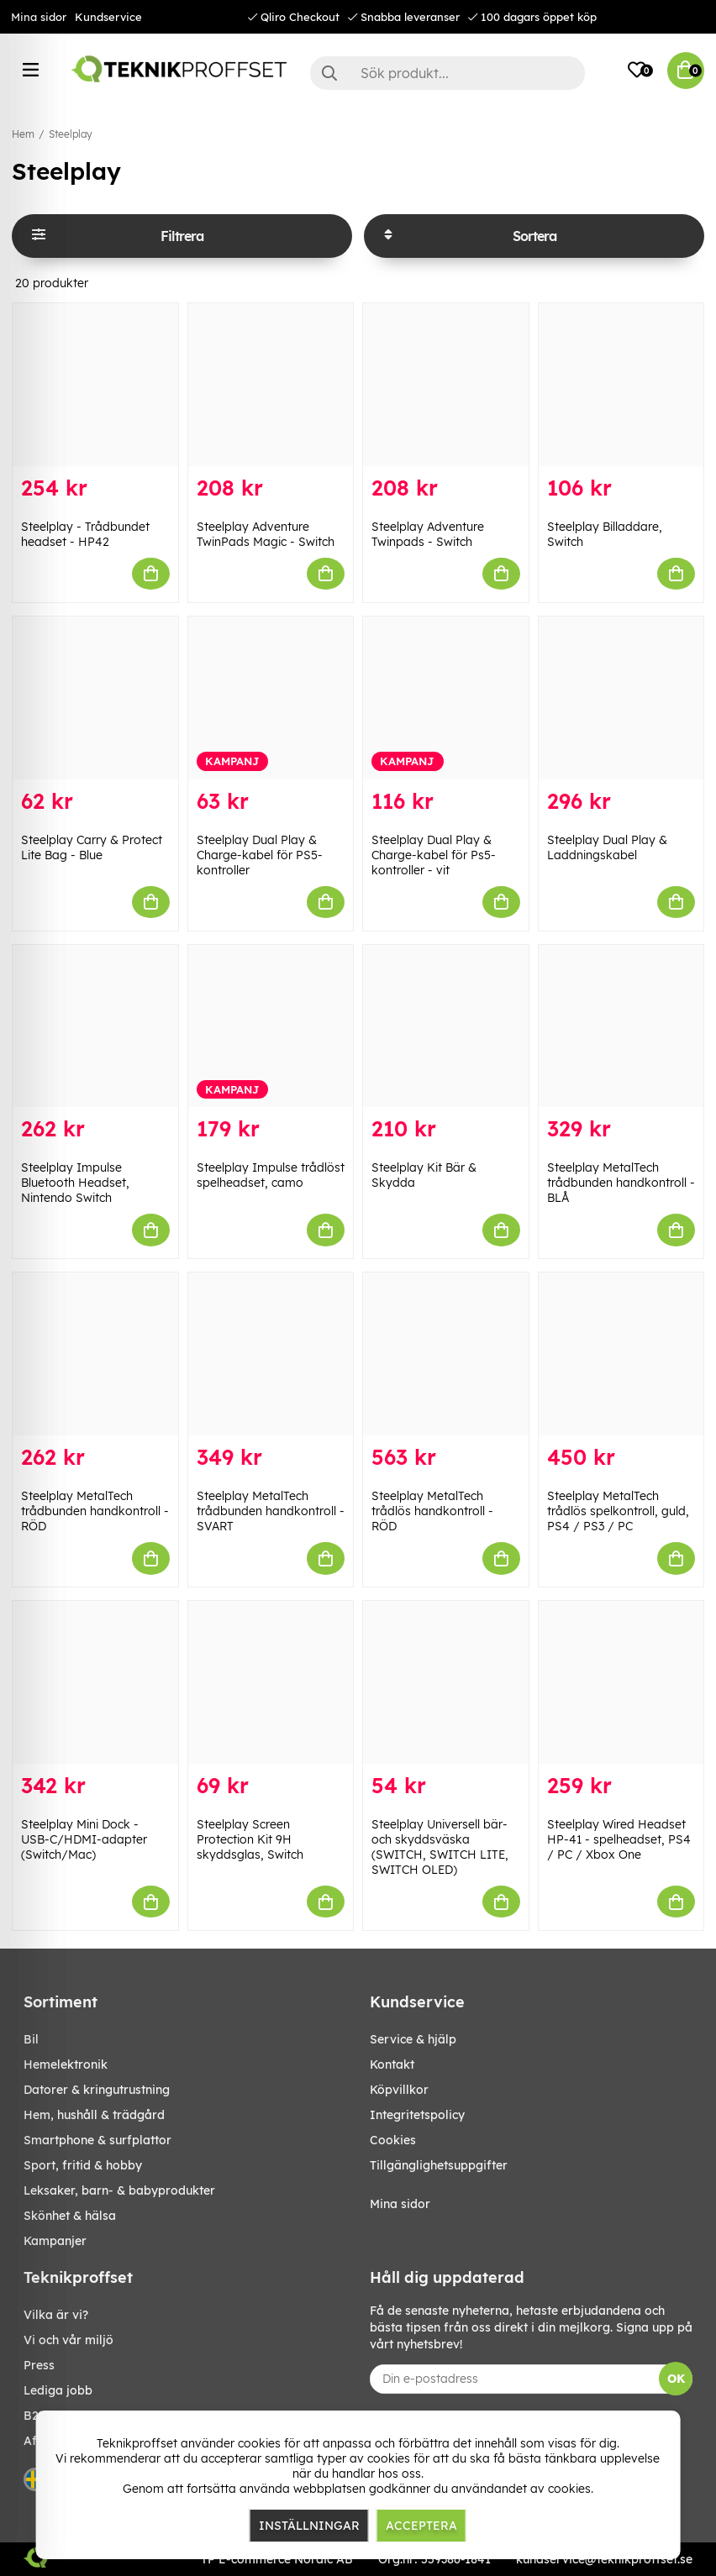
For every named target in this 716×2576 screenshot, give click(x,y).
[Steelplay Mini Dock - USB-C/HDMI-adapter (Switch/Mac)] (95, 1682)
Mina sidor (38, 17)
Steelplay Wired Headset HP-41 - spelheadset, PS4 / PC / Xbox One (619, 1839)
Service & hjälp (413, 2039)
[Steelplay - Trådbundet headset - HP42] (95, 384)
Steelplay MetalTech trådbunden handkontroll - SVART (271, 1511)
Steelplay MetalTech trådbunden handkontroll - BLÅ (621, 1182)
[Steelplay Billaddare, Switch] (621, 384)
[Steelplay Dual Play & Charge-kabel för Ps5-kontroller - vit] (446, 697)
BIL (31, 2039)
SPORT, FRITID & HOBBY (83, 2165)
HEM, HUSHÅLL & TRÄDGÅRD (94, 2114)
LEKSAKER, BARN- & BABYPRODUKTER (119, 2190)
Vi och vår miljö (68, 2340)
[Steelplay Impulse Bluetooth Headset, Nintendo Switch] (95, 1026)
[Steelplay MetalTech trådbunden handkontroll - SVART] (271, 1353)
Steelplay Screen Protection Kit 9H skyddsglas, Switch (250, 1839)
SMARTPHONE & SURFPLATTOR (97, 2140)
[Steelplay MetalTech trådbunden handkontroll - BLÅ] (621, 1026)
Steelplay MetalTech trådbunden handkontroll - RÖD (95, 1511)
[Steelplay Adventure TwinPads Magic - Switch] (271, 384)
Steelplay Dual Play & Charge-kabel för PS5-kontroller (260, 855)
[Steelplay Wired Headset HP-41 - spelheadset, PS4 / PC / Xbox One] (621, 1682)
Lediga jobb (58, 2390)
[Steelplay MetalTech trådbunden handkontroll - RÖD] (95, 1353)
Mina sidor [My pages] (400, 2203)
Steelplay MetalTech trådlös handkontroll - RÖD (432, 1511)
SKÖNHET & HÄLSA (70, 2215)
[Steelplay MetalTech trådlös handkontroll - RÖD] (446, 1353)
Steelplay (70, 134)
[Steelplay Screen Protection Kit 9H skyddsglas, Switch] (271, 1682)
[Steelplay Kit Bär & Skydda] (446, 1026)
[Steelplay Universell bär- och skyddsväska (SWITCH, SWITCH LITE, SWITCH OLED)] (446, 1682)
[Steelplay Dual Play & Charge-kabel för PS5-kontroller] (271, 697)
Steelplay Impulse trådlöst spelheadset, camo (271, 1175)
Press (39, 2365)
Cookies (393, 2140)
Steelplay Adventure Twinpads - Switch (427, 534)
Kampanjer (55, 2240)
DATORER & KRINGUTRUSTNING (97, 2089)
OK (676, 2378)
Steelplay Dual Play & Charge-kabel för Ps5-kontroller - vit (433, 855)
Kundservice (108, 17)
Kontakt (392, 2064)
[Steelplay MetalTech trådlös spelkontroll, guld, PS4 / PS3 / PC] (621, 1353)
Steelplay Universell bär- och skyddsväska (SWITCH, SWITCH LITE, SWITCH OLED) (439, 1847)
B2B (35, 2415)
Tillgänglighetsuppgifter (439, 2165)
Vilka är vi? (56, 2314)
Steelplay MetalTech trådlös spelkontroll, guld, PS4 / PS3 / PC (618, 1511)
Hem (23, 134)
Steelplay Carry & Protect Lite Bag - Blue (91, 847)
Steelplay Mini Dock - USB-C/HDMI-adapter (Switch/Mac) (84, 1839)
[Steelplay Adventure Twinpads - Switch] (446, 384)
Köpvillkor (399, 2089)
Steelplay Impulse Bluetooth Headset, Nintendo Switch (75, 1182)
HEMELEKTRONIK (66, 2064)
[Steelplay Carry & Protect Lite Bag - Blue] (95, 697)
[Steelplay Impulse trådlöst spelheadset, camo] (271, 1026)
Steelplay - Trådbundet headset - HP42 (85, 534)
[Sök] (447, 73)
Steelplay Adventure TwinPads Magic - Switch (265, 534)
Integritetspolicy (417, 2114)
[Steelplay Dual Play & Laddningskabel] (621, 697)
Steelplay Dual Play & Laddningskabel (607, 847)
